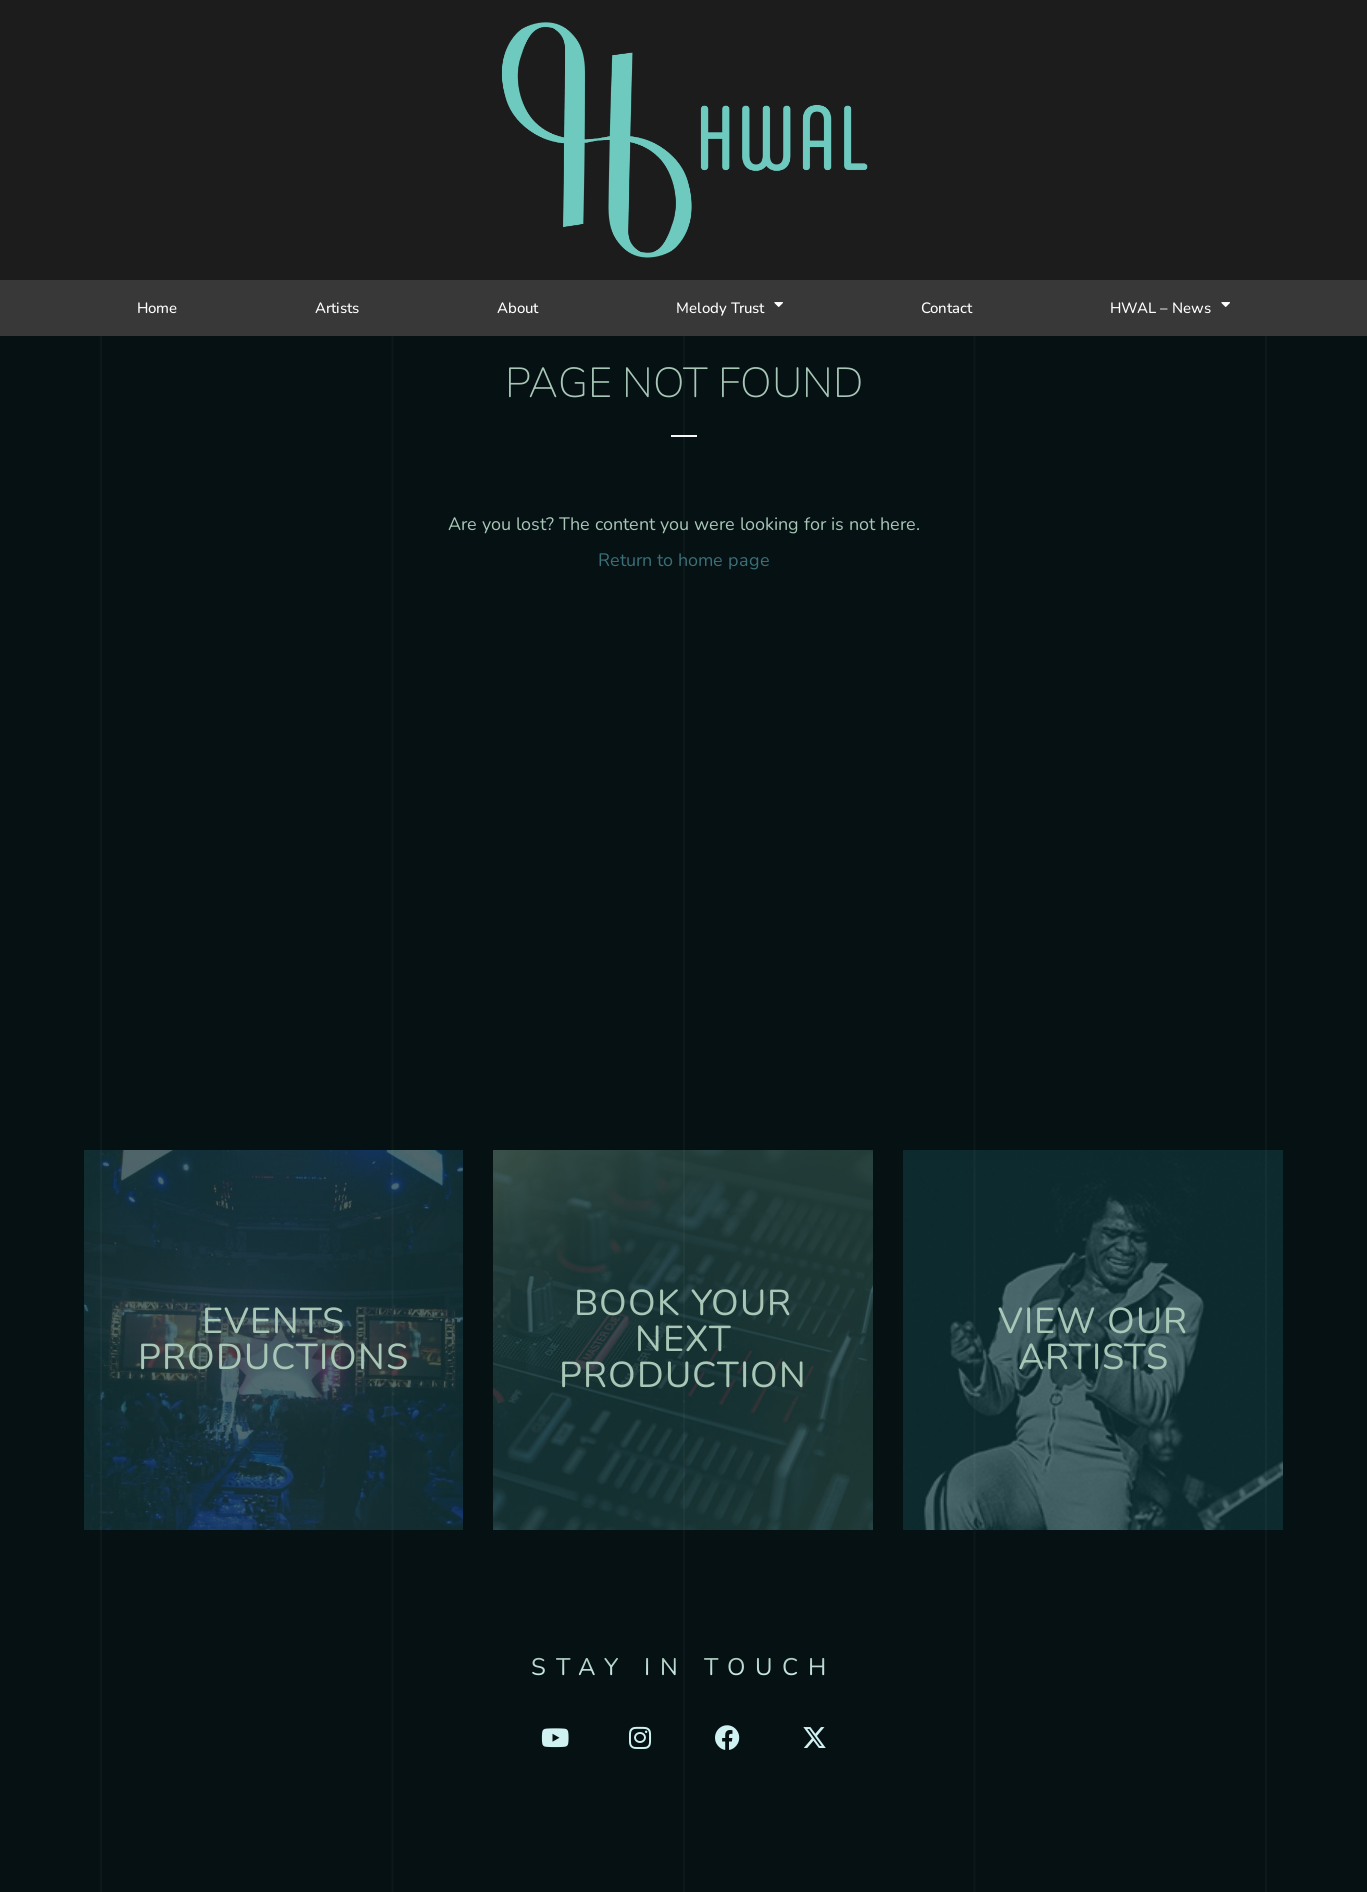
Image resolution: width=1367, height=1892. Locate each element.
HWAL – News (1170, 308)
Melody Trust (729, 308)
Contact (946, 308)
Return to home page (684, 560)
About (517, 308)
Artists (337, 308)
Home (157, 308)
